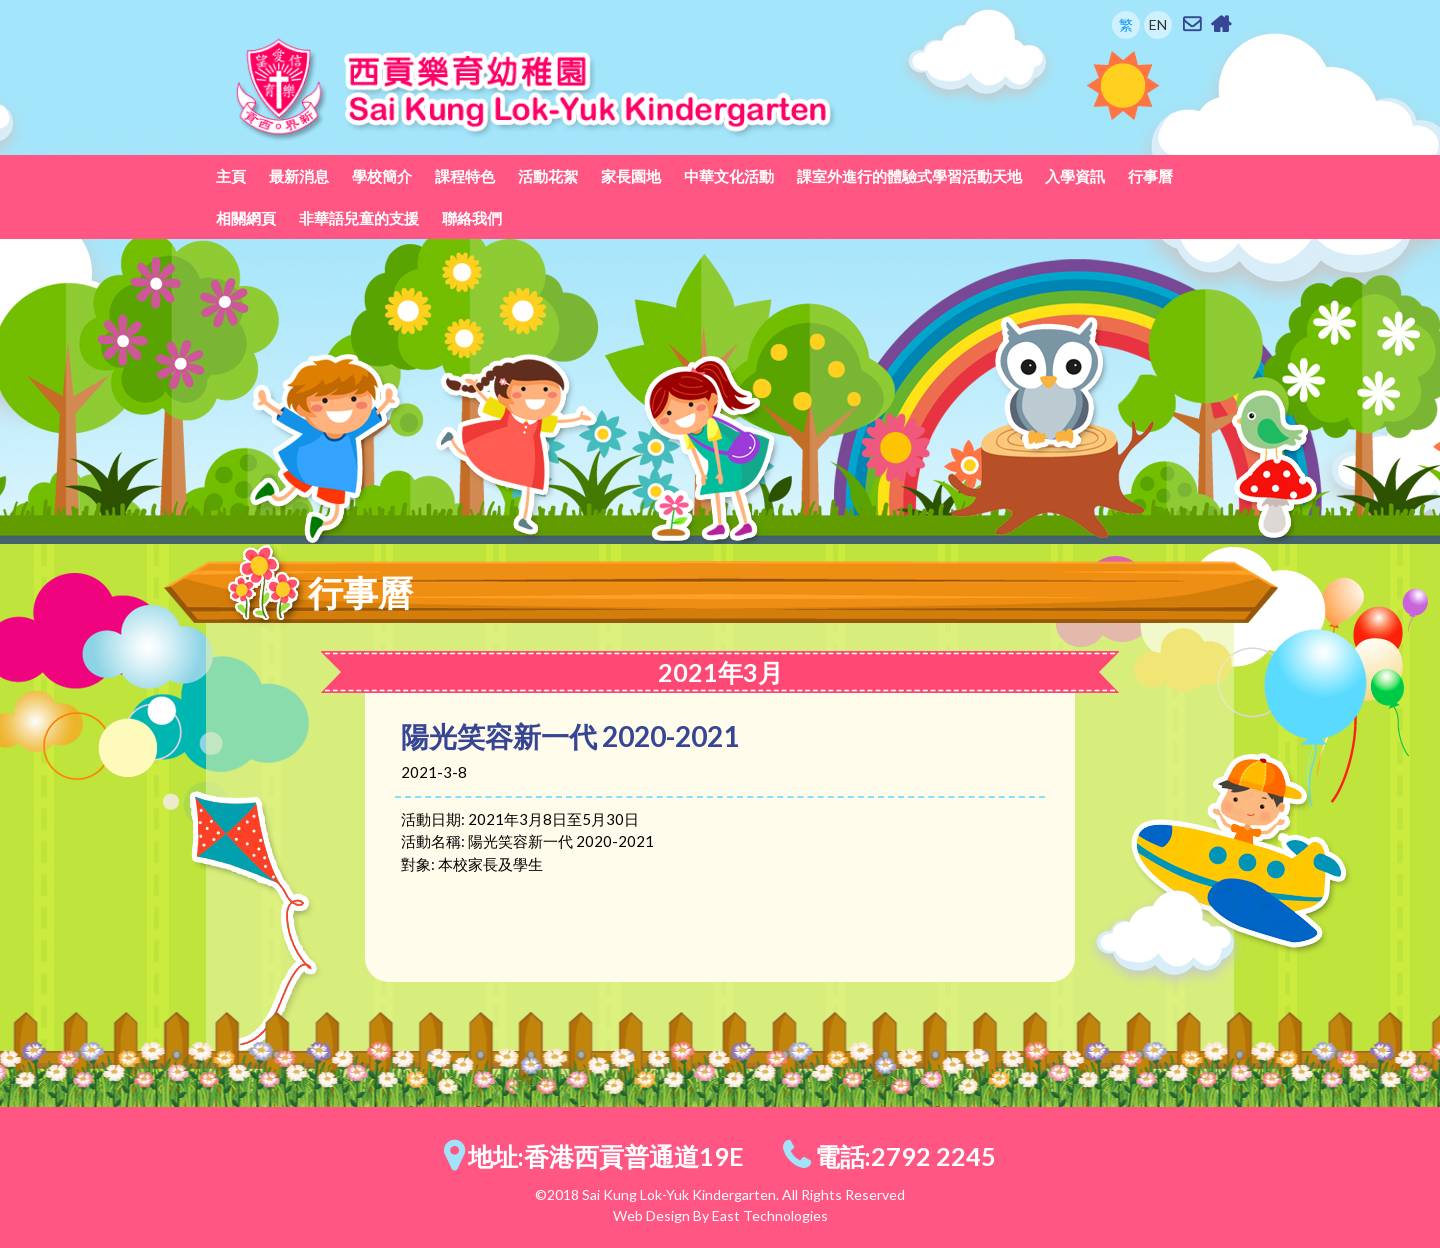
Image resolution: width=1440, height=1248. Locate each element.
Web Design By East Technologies (720, 1215)
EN (1158, 24)
